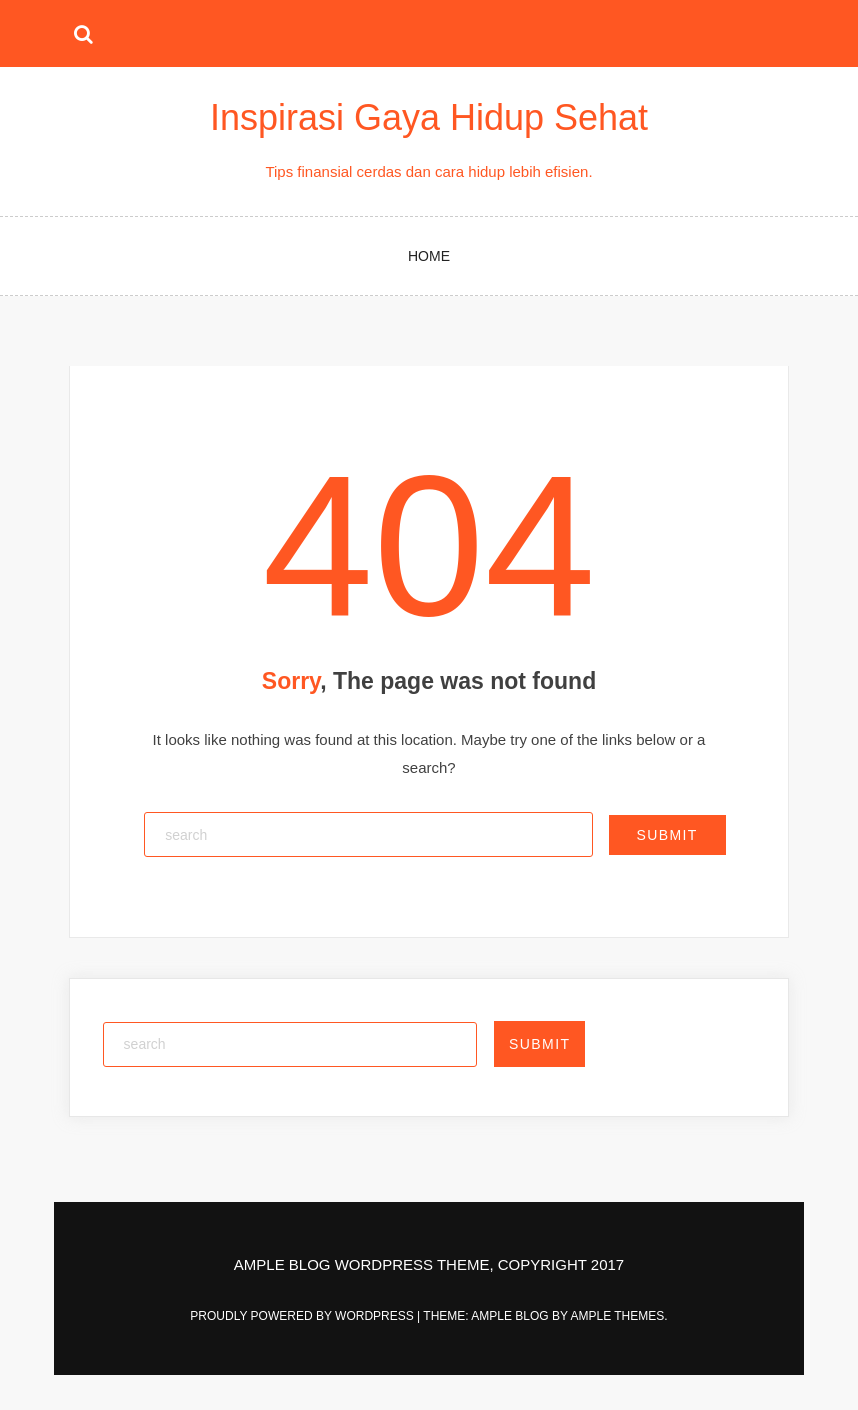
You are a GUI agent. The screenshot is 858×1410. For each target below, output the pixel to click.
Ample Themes (617, 1316)
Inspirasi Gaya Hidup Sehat (429, 117)
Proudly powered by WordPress (303, 1316)
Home (429, 256)
